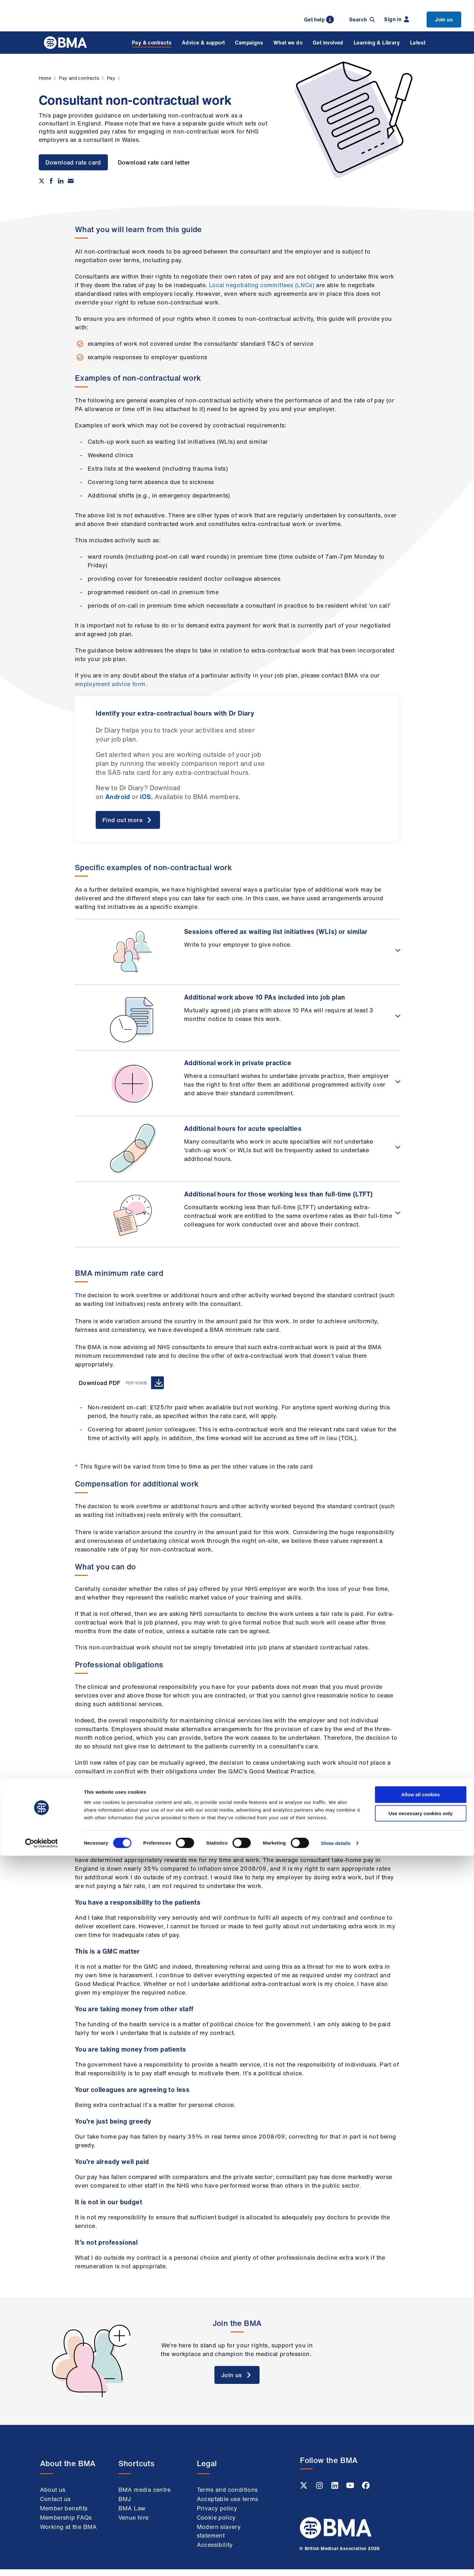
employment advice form (110, 684)
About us (53, 2496)
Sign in (396, 19)
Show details (336, 2563)
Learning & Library (377, 42)
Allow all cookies (420, 2514)
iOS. (146, 796)
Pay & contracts (152, 42)
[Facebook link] (366, 2494)
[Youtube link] (350, 2494)
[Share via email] (71, 181)
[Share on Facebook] (51, 181)
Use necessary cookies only (421, 2533)
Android (117, 796)
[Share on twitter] (41, 181)
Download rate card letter (157, 162)
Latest (417, 42)
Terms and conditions (227, 2496)
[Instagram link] (320, 2494)
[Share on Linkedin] (61, 181)
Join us (444, 19)
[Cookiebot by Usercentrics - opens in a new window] (41, 2563)
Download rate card (73, 162)
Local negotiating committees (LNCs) (261, 285)
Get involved (328, 42)
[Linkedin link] (335, 2494)
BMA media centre (144, 2496)
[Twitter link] (304, 2494)
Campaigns (249, 42)
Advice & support (203, 42)
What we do (287, 42)
